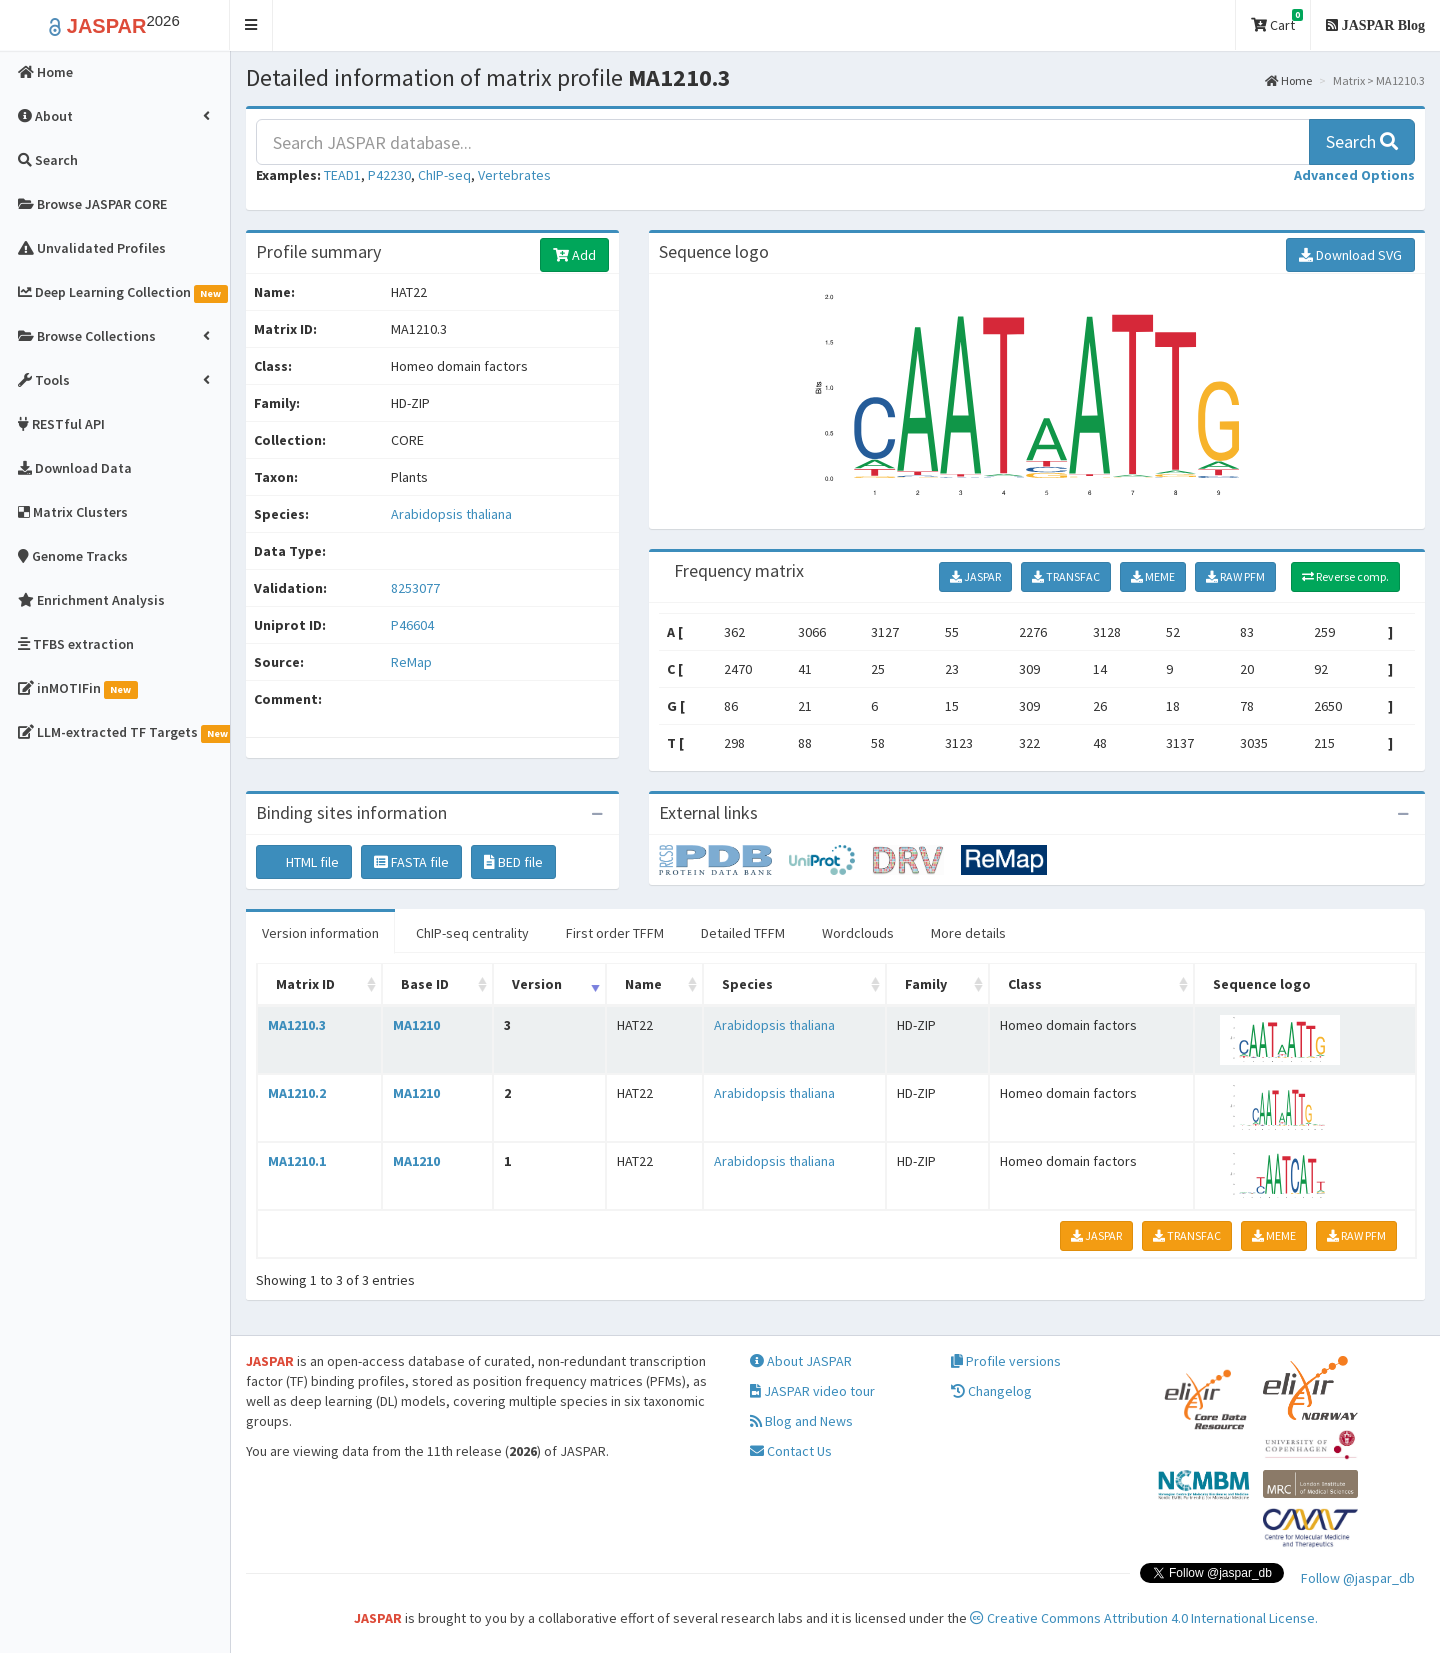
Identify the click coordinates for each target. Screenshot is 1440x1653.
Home (1288, 80)
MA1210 (416, 1025)
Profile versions (1006, 1361)
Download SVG (1350, 255)
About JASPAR (801, 1361)
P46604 (414, 625)
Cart (1277, 21)
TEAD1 (342, 175)
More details (968, 933)
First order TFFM (615, 933)
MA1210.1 (297, 1161)
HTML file (304, 862)
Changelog (991, 1391)
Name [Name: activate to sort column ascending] (643, 984)
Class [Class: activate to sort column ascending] (1025, 984)
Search (1362, 141)
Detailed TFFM (743, 933)
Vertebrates (514, 175)
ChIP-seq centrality (472, 933)
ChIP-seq (444, 175)
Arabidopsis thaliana (451, 514)
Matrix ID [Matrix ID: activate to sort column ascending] (305, 984)
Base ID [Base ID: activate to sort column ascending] (425, 984)
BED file (513, 862)
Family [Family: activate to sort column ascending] (926, 984)
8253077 (415, 588)
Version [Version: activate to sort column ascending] (537, 984)
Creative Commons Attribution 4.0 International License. (1144, 1618)
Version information (320, 933)
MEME (1153, 576)
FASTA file (411, 862)
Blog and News (801, 1421)
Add (574, 255)
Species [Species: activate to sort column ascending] (747, 984)
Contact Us (791, 1451)
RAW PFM (1235, 576)
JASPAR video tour (812, 1391)
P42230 (389, 175)
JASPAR (975, 576)
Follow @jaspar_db (1358, 1578)
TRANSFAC (1066, 576)
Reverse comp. (1345, 576)
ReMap (411, 662)
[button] (251, 25)
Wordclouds (858, 933)
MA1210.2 (297, 1093)
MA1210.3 (297, 1025)
